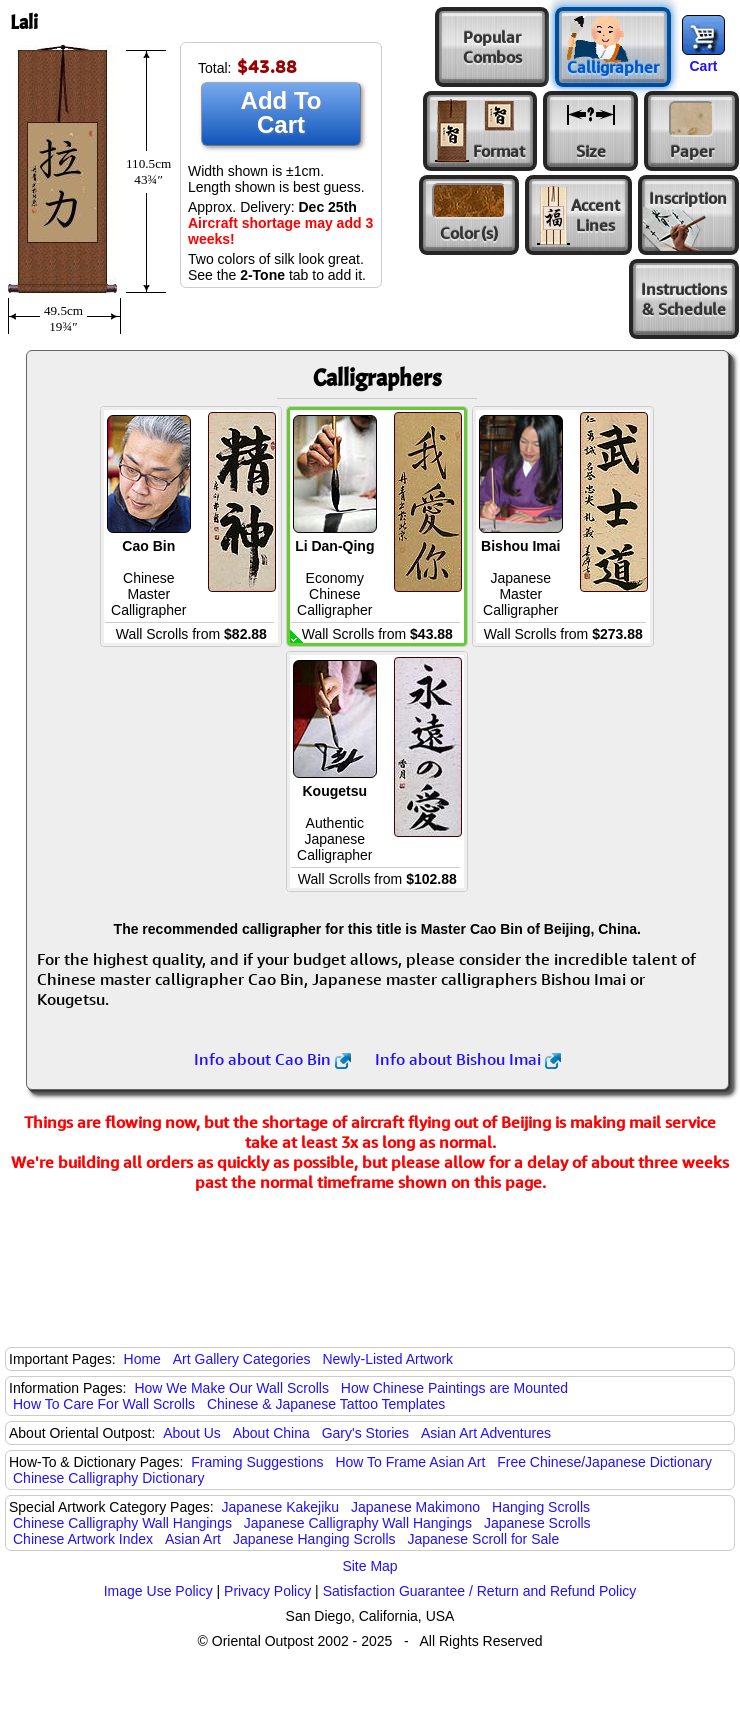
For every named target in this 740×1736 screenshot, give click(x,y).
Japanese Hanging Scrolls (314, 1539)
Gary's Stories (365, 1433)
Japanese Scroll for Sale (483, 1539)
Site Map (369, 1566)
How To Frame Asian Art (410, 1462)
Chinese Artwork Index (83, 1539)
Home (142, 1359)
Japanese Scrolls (537, 1523)
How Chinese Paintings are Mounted (454, 1388)
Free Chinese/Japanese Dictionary (604, 1462)
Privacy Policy (267, 1591)
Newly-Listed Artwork (387, 1359)
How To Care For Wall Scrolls (104, 1404)
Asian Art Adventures (486, 1433)
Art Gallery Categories (242, 1359)
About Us (192, 1433)
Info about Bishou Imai (468, 1059)
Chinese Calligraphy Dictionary (108, 1478)
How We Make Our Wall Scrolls (231, 1388)
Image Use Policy (158, 1591)
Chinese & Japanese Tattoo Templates (326, 1404)
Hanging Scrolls (541, 1507)
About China (271, 1433)
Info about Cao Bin (272, 1059)
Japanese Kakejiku (281, 1507)
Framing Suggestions (257, 1462)
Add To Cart (281, 112)
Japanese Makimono (415, 1507)
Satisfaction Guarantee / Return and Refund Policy (480, 1591)
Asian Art (193, 1539)
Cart (703, 66)
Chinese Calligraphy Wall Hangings (122, 1523)
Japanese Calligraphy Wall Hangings (358, 1523)
